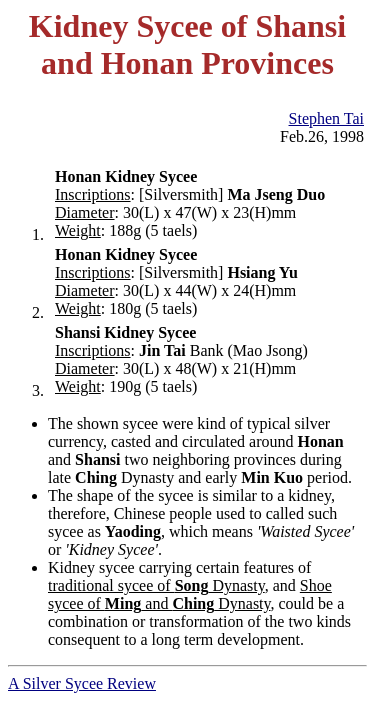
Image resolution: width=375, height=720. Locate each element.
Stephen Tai (326, 118)
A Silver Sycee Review (82, 683)
